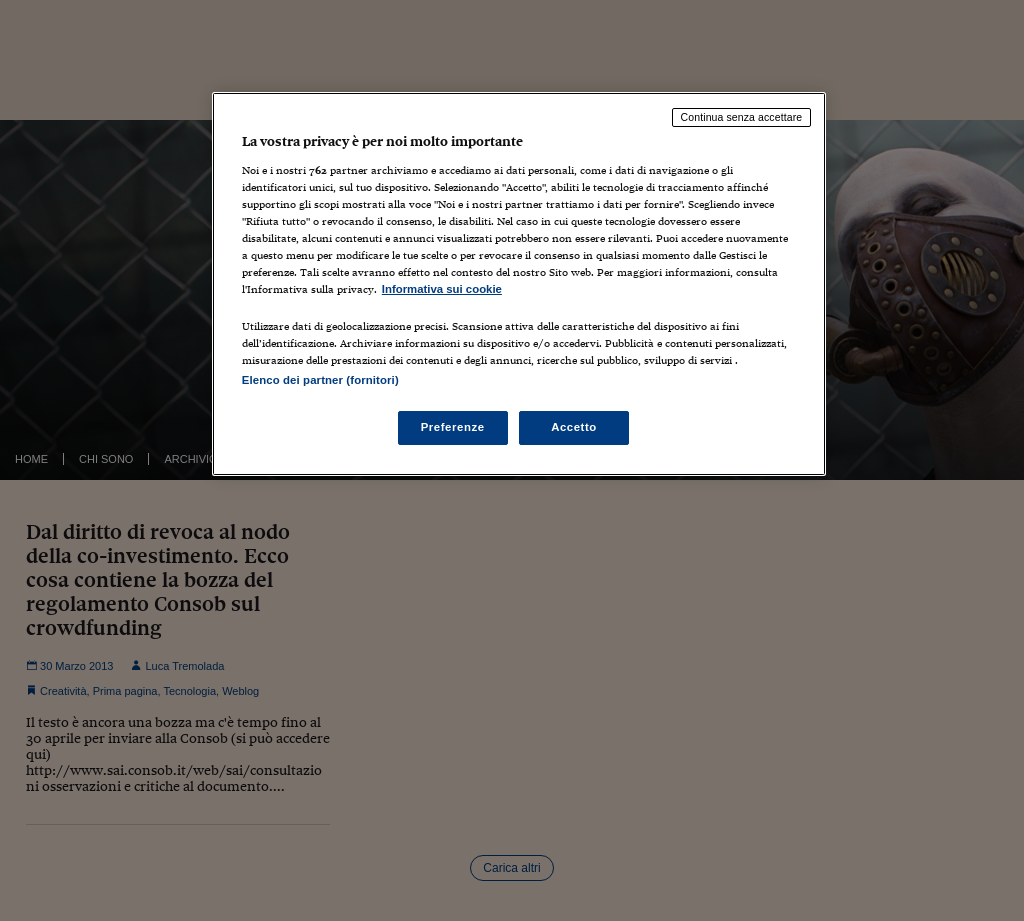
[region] (519, 284)
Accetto (574, 427)
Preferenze (453, 427)
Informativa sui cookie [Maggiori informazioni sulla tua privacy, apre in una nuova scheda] (442, 289)
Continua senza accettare (742, 117)
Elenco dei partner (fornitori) (320, 380)
